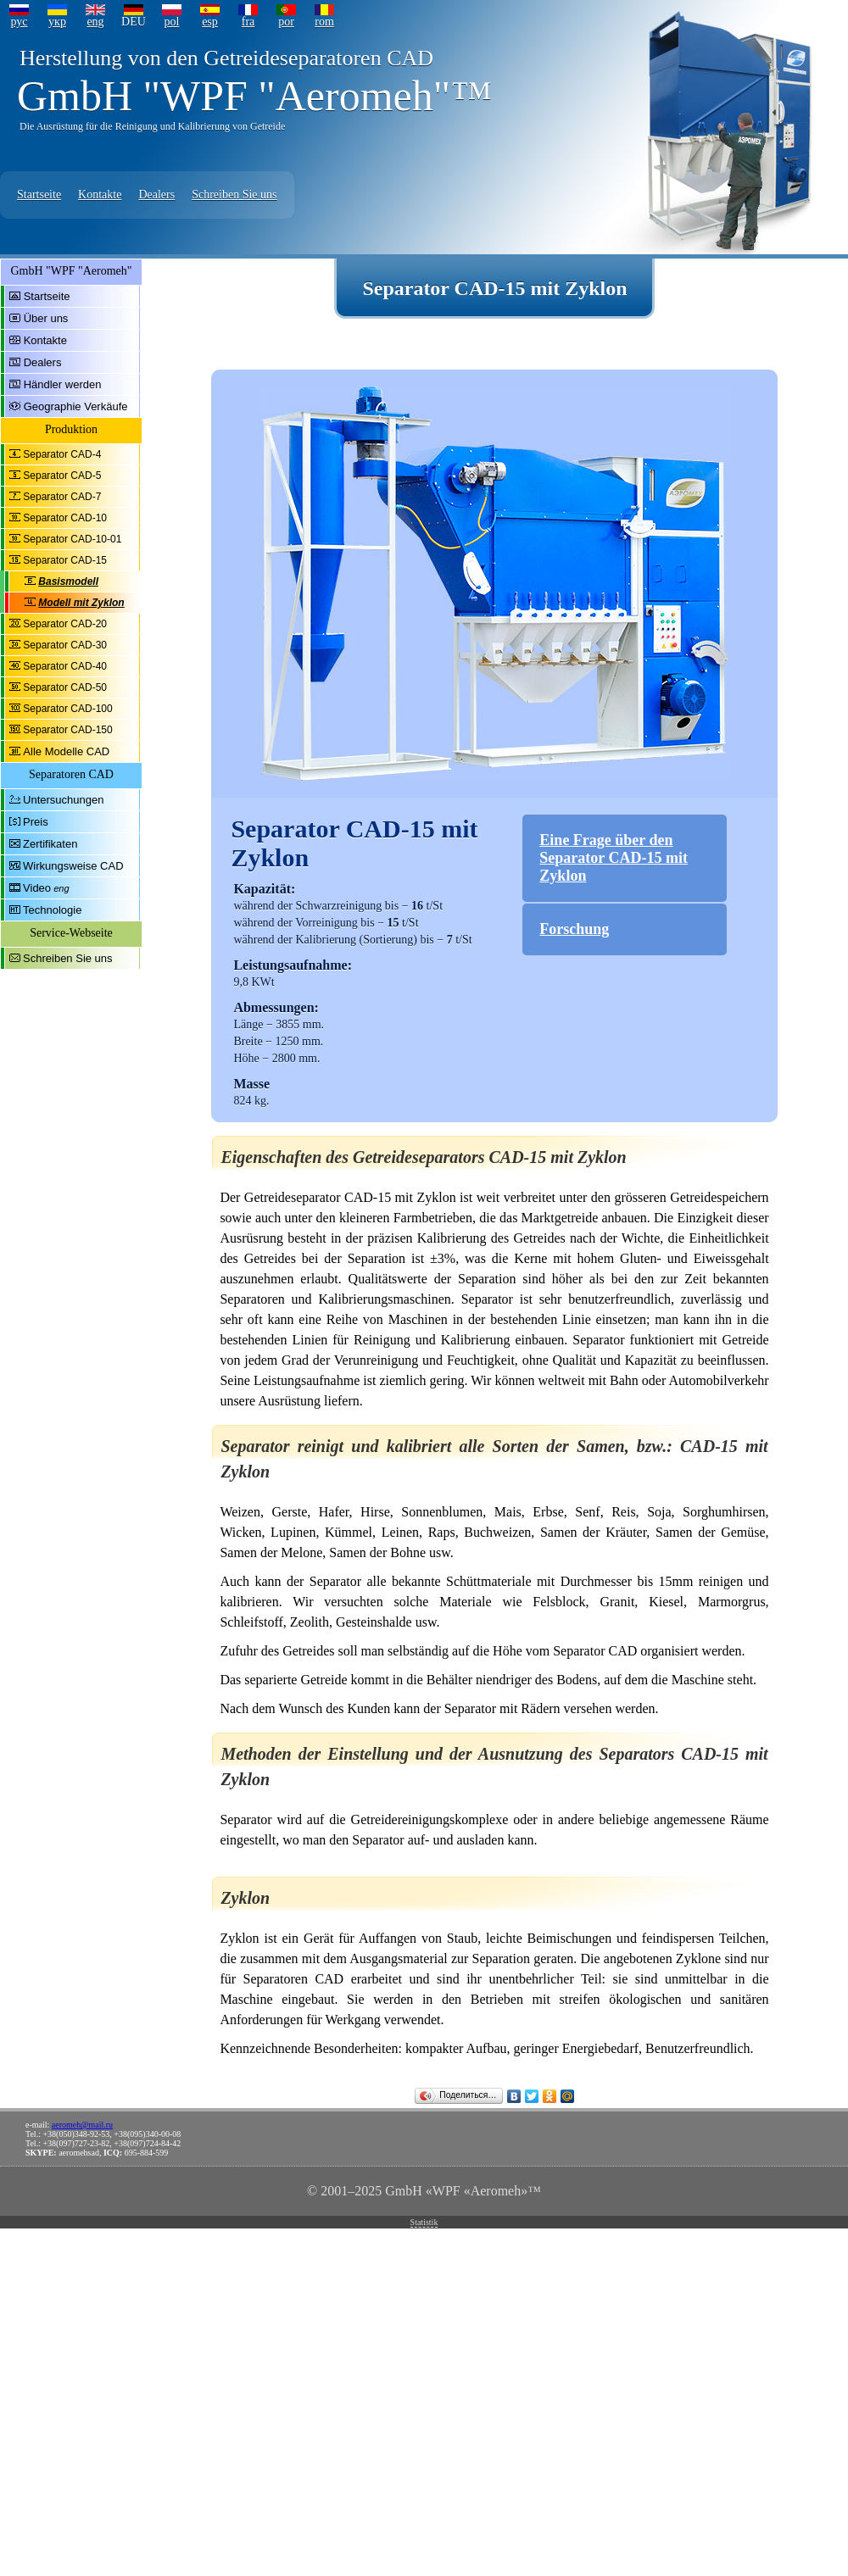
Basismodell (68, 581)
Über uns (46, 318)
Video (37, 888)
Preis (35, 821)
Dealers (156, 194)
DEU (133, 21)
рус (18, 21)
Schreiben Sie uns (234, 194)
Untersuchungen (63, 799)
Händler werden (63, 384)
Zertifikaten (50, 843)
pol (172, 21)
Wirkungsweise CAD (73, 866)
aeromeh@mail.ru (82, 2124)
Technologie (52, 910)
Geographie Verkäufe (76, 406)
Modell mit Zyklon (81, 603)
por (286, 21)
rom (324, 21)
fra (248, 21)
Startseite (39, 194)
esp (210, 21)
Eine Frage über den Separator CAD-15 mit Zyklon (613, 858)
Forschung (574, 929)
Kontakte (99, 194)
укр (57, 21)
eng (94, 21)
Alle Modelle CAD (66, 751)
